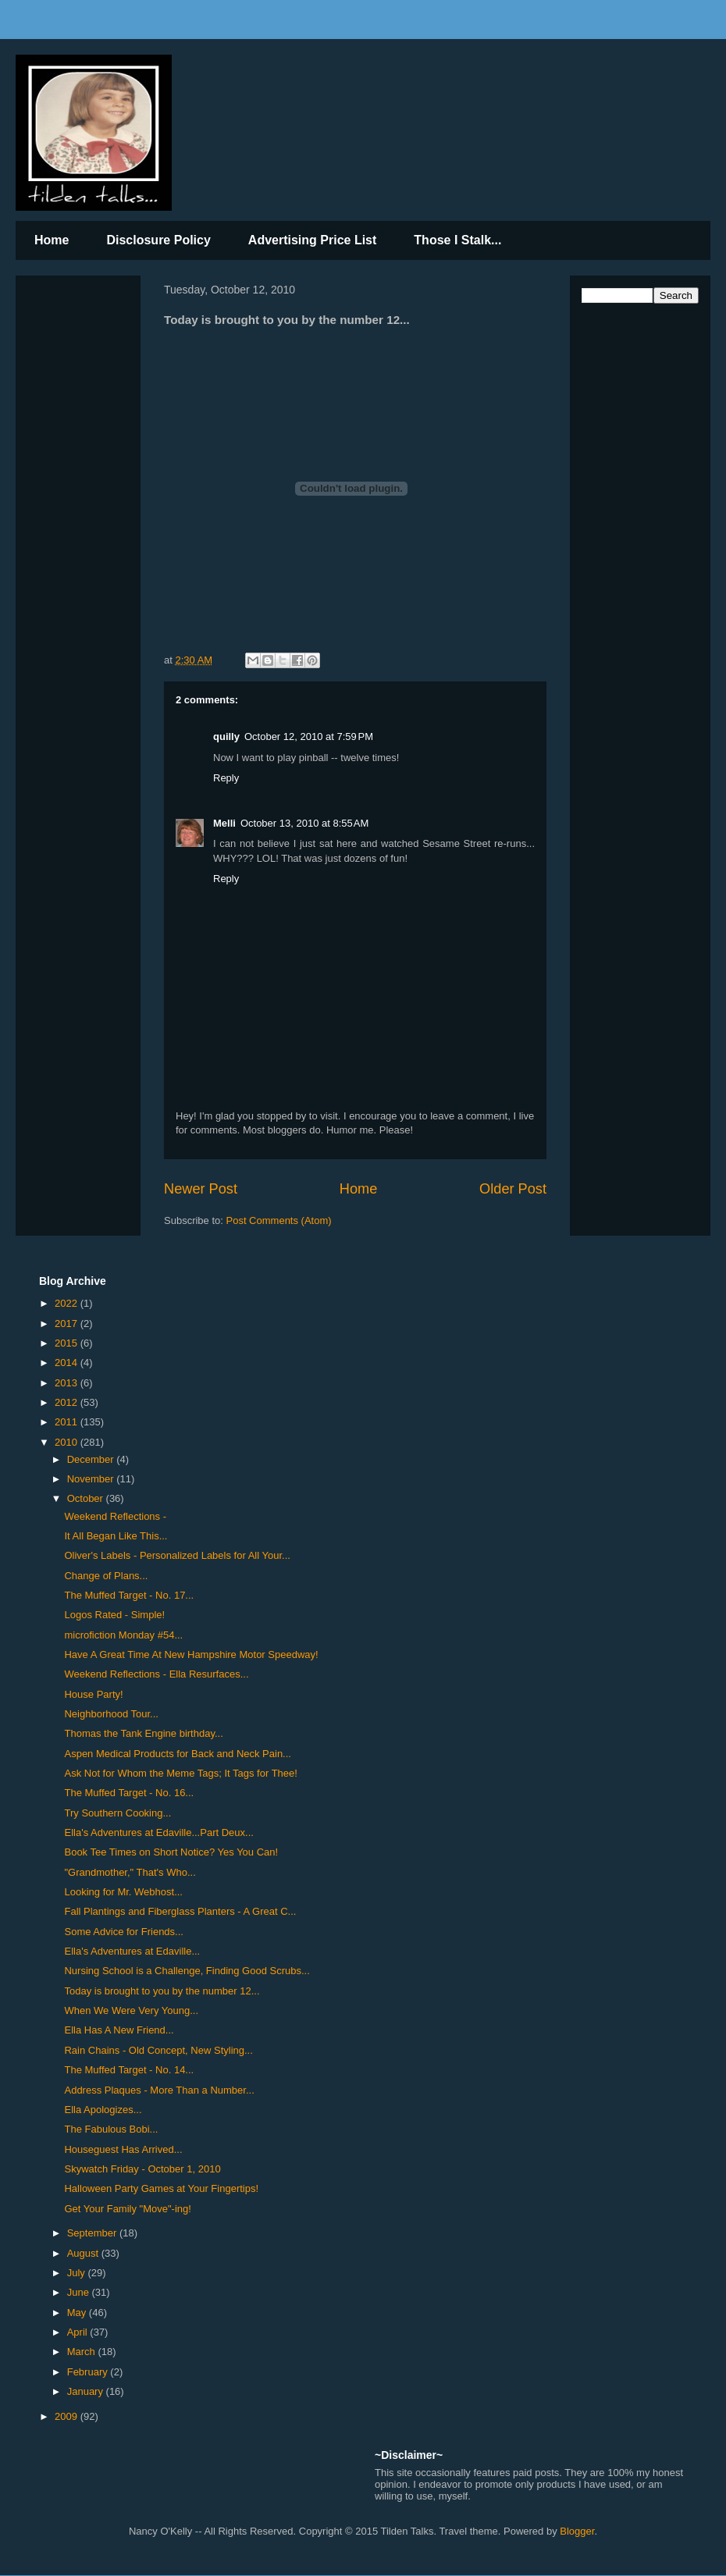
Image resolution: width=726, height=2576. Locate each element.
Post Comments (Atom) (279, 1220)
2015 (67, 1343)
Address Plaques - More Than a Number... (159, 2090)
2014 (67, 1362)
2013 (67, 1383)
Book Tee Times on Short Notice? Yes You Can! (171, 1852)
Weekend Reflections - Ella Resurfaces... (156, 1674)
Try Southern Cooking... (117, 1813)
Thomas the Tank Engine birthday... (143, 1733)
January (86, 2391)
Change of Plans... (106, 1576)
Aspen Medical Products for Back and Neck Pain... (177, 1753)
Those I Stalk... (457, 240)
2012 (67, 1402)
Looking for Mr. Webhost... (123, 1892)
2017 (67, 1323)
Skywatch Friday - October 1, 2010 (142, 2169)
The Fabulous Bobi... (111, 2129)
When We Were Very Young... (131, 2010)
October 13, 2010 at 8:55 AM (304, 823)
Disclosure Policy (158, 240)
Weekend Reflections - (115, 1516)
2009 (67, 2416)
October (86, 1498)
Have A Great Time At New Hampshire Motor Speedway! (191, 1654)
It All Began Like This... (115, 1536)
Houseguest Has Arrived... (123, 2149)
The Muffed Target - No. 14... (129, 2070)
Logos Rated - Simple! (114, 1615)
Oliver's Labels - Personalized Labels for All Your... (177, 1555)
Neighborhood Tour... (111, 1714)
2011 (67, 1422)
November (92, 1479)
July (77, 2273)
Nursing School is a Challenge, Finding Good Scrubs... (186, 1970)
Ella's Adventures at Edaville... (132, 1951)
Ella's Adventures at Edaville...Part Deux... (158, 1832)
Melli (224, 823)
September (93, 2233)
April (79, 2332)
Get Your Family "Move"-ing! (127, 2209)
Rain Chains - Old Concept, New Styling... (158, 2050)
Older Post (512, 1189)
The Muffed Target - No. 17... (129, 1595)
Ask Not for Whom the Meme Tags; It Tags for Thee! (180, 1773)
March (82, 2351)
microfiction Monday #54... (123, 1635)
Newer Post (200, 1189)
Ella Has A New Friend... (118, 2030)
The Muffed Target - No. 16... (129, 1793)
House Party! (93, 1694)
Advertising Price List (312, 240)
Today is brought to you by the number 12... (161, 1991)
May (78, 2312)
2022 (67, 1303)
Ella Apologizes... (102, 2109)
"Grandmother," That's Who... (129, 1872)
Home (51, 240)
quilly (226, 736)
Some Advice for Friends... (123, 1931)
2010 (67, 1442)
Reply (226, 778)
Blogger (577, 2531)
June (79, 2292)
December (92, 1459)
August (84, 2253)
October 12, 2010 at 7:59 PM (308, 736)
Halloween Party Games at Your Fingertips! (161, 2188)
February (89, 2372)
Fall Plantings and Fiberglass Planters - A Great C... (180, 1911)
